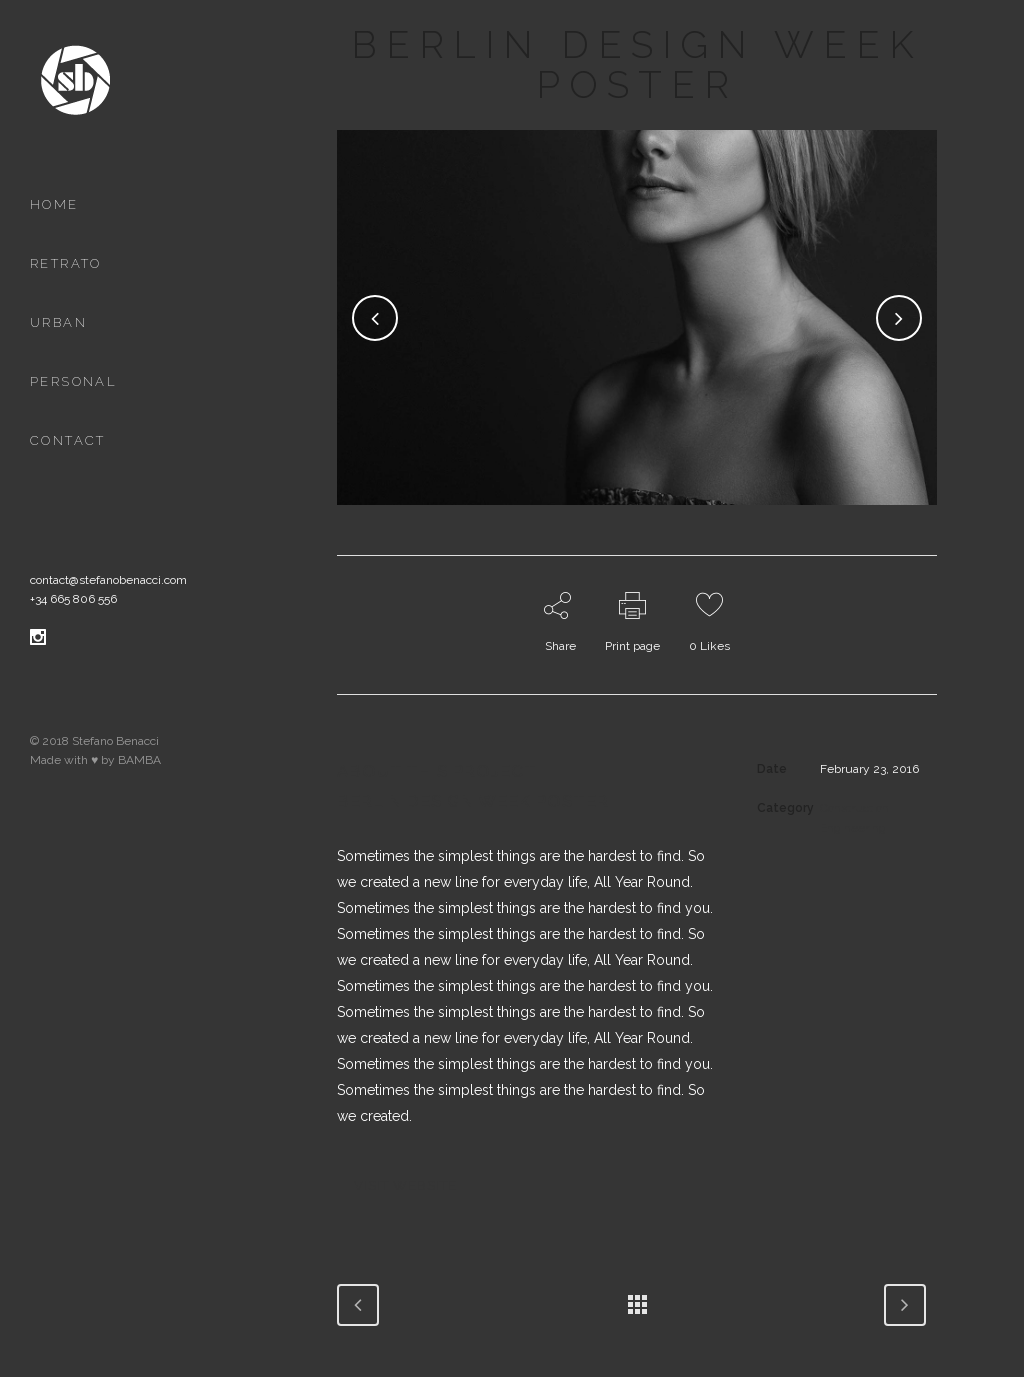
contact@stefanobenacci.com (108, 580)
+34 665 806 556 (73, 599)
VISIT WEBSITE (405, 1185)
